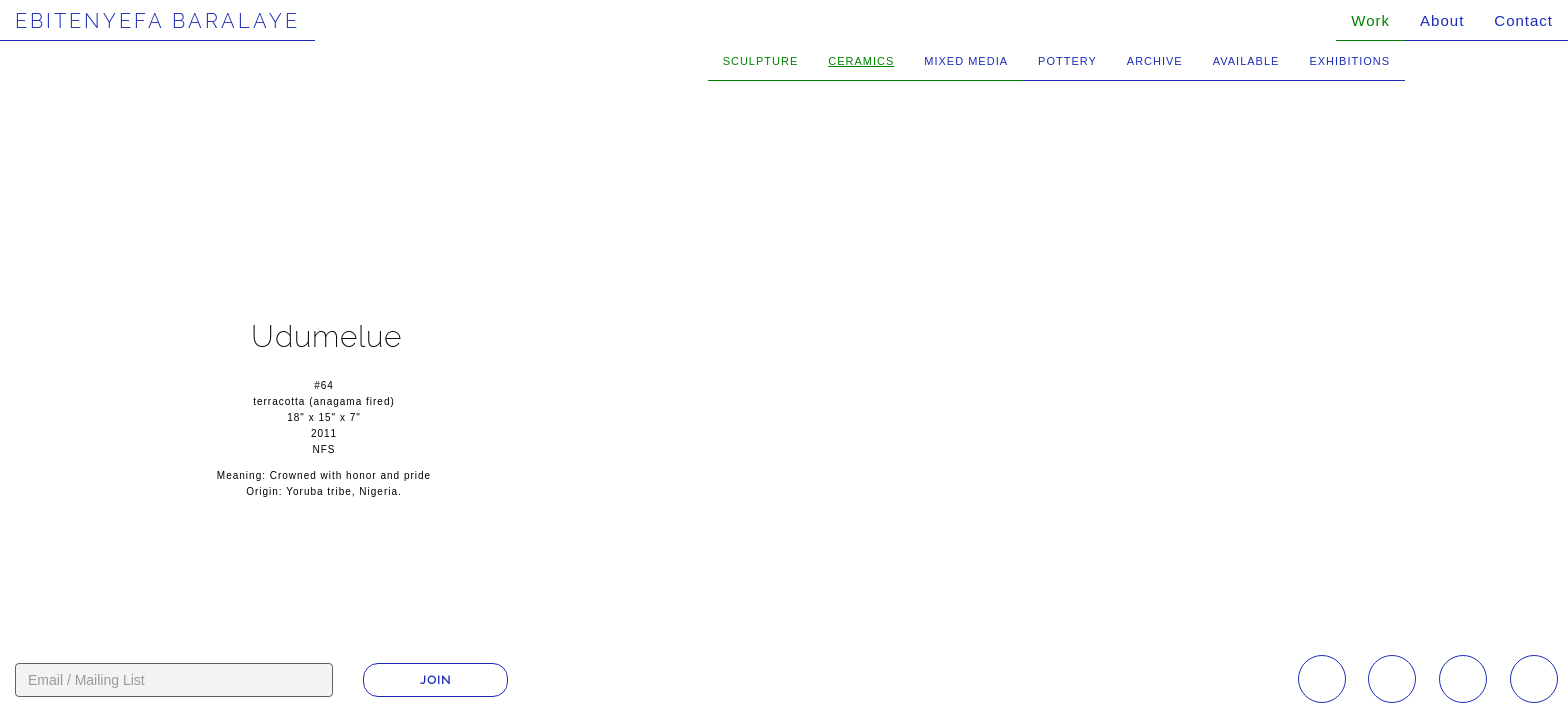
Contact (1523, 20)
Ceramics (861, 61)
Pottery (1067, 61)
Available (1246, 61)
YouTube (1463, 679)
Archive (1155, 61)
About (1442, 20)
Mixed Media (966, 61)
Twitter (1534, 679)
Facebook (1392, 679)
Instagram (1322, 679)
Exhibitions (1349, 61)
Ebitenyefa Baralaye (157, 21)
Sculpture (761, 61)
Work (1370, 20)
